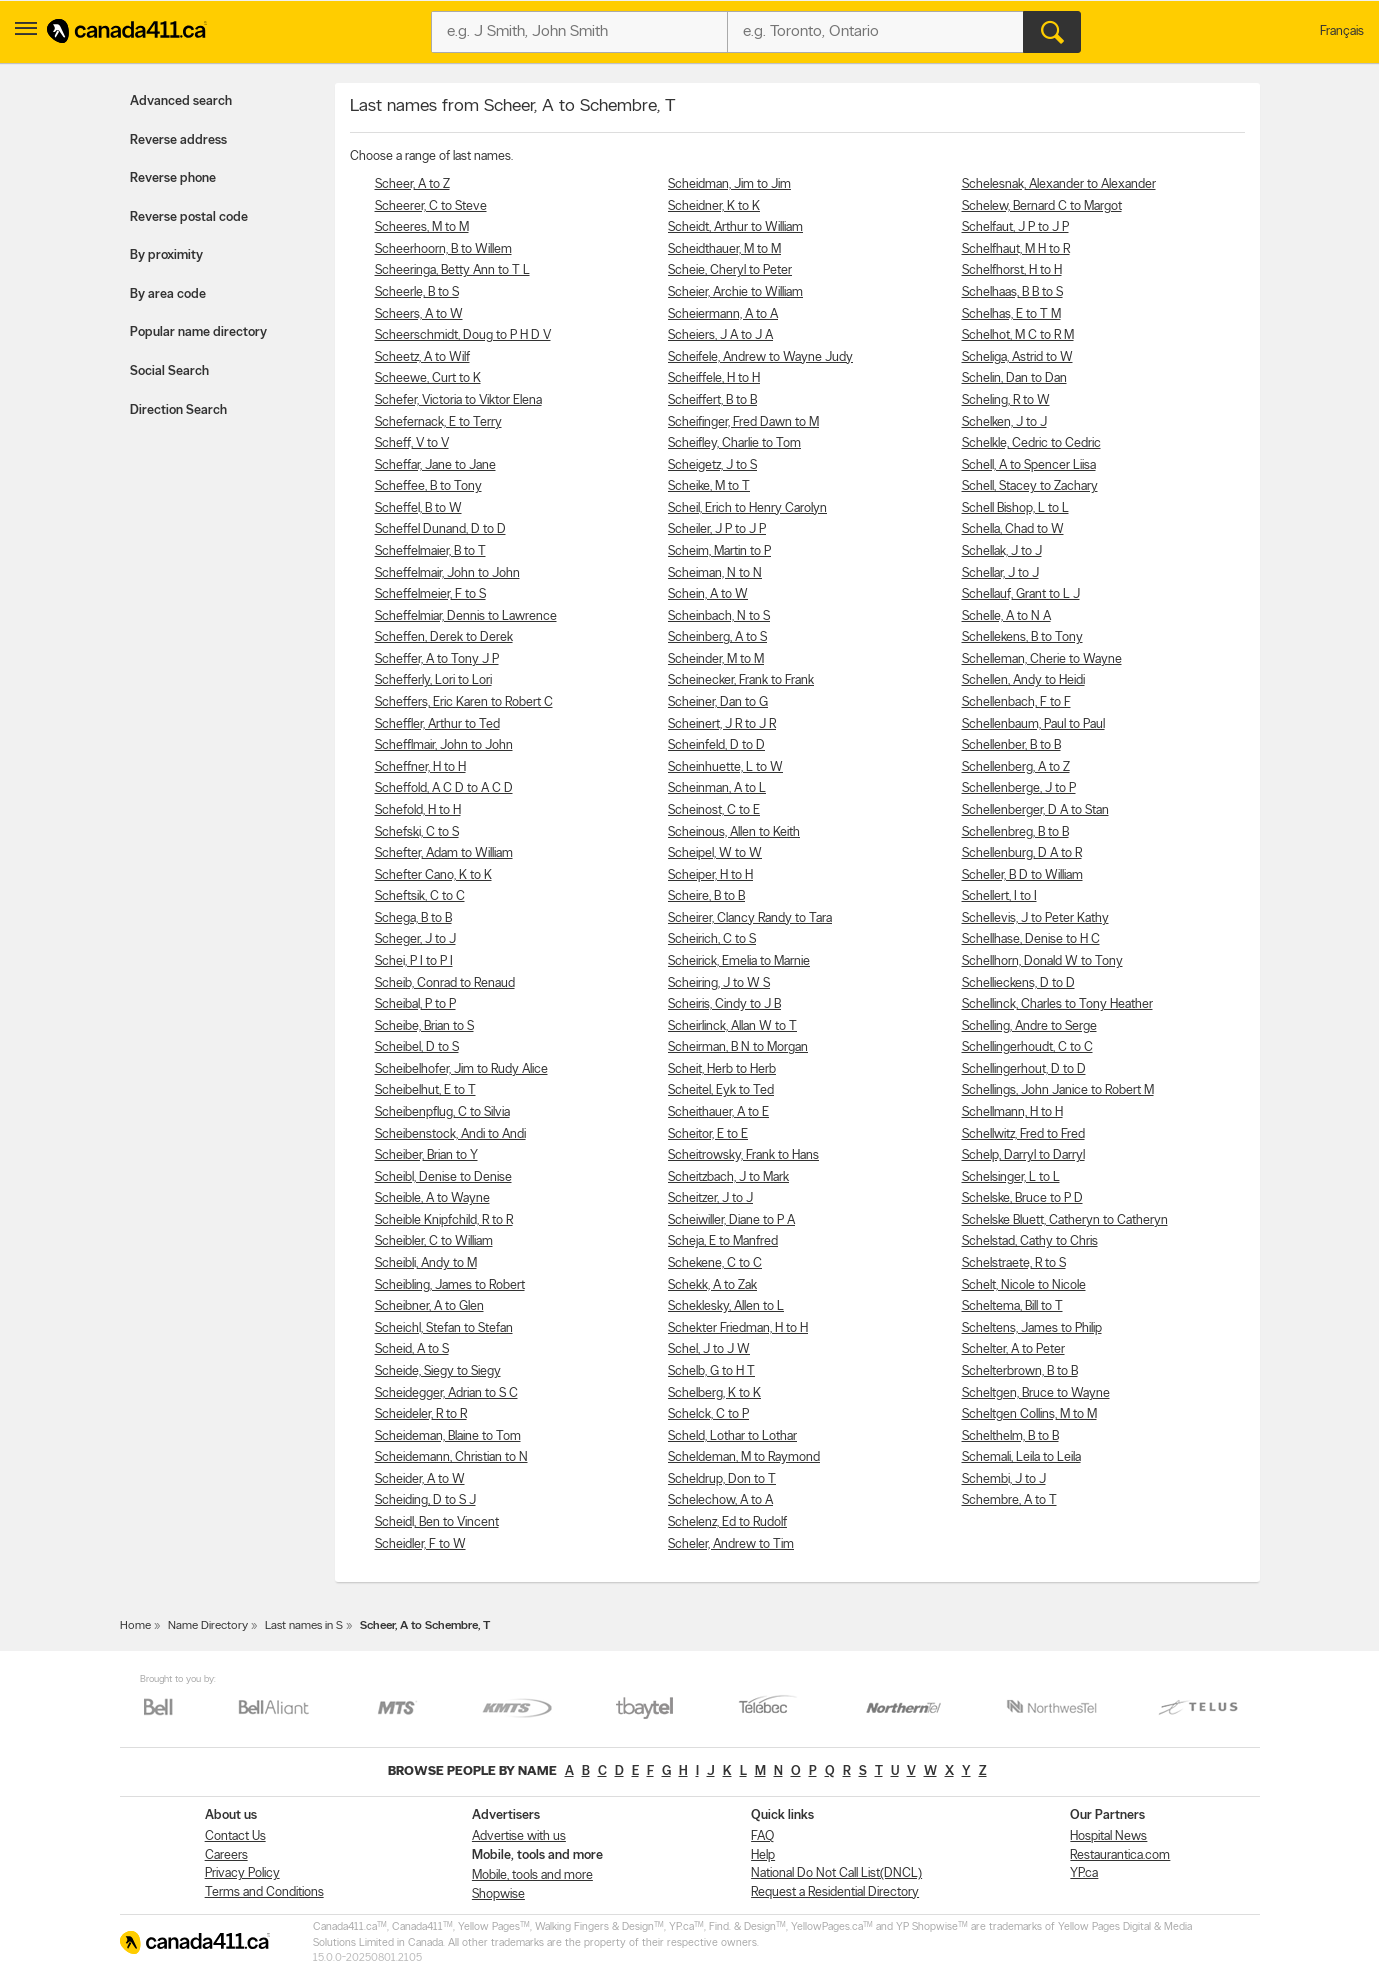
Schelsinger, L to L (1011, 1177)
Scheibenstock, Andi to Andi (450, 1134)
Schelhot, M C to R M (1018, 335)
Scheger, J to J (415, 939)
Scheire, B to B (706, 896)
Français (1342, 31)
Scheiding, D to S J (425, 1500)
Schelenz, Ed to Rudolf (727, 1522)
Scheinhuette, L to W (725, 767)
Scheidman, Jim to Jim (729, 184)
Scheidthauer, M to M (724, 249)
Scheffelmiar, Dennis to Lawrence (466, 616)
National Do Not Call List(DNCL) (836, 1873)
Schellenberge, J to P (1019, 788)
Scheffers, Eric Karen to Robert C (464, 702)
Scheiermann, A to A (723, 314)
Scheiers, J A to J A (720, 335)
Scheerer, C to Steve (431, 206)
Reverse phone (173, 178)
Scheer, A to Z (412, 184)
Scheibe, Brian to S (424, 1026)
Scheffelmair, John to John (447, 573)
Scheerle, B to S (417, 292)
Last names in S (304, 1626)
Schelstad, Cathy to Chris (1030, 1241)
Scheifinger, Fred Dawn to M (743, 422)
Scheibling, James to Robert (450, 1285)
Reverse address (178, 140)
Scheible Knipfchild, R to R (444, 1220)
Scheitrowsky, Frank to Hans (743, 1155)
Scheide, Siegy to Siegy (438, 1371)
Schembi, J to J (1004, 1479)
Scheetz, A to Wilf (422, 357)
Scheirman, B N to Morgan (738, 1047)
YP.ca (1084, 1873)
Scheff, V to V (412, 443)
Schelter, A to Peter (1013, 1349)
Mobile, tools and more (532, 1875)
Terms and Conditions (264, 1892)
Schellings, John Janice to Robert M (1058, 1090)
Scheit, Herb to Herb (722, 1069)
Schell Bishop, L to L (1015, 508)
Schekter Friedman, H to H (738, 1328)
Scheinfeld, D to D (716, 745)
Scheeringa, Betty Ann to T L (452, 270)
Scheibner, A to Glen (429, 1306)
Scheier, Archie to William (735, 292)
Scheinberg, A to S (717, 637)
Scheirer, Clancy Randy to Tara (750, 918)
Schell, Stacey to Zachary (1030, 486)
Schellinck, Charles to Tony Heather (1057, 1004)
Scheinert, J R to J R (722, 724)
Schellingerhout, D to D (1024, 1069)
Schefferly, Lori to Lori (433, 680)
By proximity (166, 255)
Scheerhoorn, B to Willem (443, 249)
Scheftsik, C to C (420, 896)
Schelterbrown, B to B (1020, 1371)
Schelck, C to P (708, 1414)
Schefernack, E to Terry (438, 422)
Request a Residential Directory (835, 1892)
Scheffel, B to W (418, 508)
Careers (226, 1855)
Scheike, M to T (709, 486)
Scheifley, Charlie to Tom (734, 443)
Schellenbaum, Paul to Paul (1033, 724)
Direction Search (178, 410)
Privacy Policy (242, 1873)
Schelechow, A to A (720, 1500)
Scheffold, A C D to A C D (444, 788)
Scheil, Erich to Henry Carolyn (747, 508)
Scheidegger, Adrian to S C (446, 1393)
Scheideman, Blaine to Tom (448, 1436)
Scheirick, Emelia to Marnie (739, 961)
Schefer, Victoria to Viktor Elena (458, 400)
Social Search (169, 371)
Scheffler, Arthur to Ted (437, 724)
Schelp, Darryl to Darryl (1023, 1155)
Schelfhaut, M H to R (1016, 249)
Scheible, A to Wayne (432, 1198)
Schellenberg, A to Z (1016, 767)
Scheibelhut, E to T (425, 1090)
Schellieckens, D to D (1018, 983)
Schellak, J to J (1002, 551)
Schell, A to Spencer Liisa (1029, 465)
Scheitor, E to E (708, 1134)
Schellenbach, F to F (1016, 702)
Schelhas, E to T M (1011, 314)
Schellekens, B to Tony (1022, 637)
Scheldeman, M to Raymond (744, 1457)
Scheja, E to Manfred (723, 1241)
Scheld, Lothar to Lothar (732, 1436)
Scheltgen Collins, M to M (1029, 1414)
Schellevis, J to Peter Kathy (1035, 918)
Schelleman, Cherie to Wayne (1042, 659)
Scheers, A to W (419, 314)
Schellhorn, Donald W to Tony (1042, 961)
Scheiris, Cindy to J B (724, 1004)
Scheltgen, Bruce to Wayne (1036, 1393)
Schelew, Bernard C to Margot (1042, 206)
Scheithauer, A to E (718, 1112)
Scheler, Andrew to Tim (731, 1544)
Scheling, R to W (1006, 400)
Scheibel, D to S (417, 1047)
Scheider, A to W (420, 1479)
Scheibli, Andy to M (426, 1263)
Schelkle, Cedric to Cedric (1031, 443)
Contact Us (235, 1836)
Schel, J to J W (709, 1349)
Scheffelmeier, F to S (430, 594)
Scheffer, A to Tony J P (437, 659)
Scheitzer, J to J (710, 1198)
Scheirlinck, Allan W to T (732, 1026)
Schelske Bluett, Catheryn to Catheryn (1065, 1220)
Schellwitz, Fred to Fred (1023, 1134)
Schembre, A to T (1009, 1500)
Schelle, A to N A (1006, 616)
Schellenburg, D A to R (1022, 853)
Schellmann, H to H (1012, 1112)
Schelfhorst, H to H (1012, 270)
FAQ (762, 1836)
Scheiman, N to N (715, 573)
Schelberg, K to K (714, 1393)
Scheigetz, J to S (712, 465)
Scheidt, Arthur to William (735, 227)
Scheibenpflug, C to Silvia (442, 1112)
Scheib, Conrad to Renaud (445, 983)
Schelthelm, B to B (1010, 1436)
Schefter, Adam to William (444, 853)
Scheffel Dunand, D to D (440, 529)
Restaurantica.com (1120, 1855)
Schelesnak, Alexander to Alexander (1059, 184)
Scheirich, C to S (712, 939)
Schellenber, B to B (1011, 745)
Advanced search (181, 101)
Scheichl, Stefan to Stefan (444, 1328)
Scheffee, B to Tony (428, 486)
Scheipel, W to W (715, 853)
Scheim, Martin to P (719, 551)
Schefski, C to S (417, 832)
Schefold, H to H (418, 810)
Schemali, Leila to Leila (1021, 1457)
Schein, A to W (708, 594)
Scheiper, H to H (710, 875)
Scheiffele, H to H (714, 378)
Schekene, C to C (715, 1263)
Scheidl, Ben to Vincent (437, 1522)
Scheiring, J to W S (719, 983)
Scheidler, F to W (420, 1544)
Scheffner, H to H (420, 767)
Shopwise (498, 1894)
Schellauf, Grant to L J (1021, 594)
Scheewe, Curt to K (428, 378)
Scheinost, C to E (714, 810)
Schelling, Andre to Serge (1029, 1026)
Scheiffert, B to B (712, 400)
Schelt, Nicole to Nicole (1024, 1285)
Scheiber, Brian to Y (426, 1155)
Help (763, 1855)
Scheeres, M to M (422, 227)
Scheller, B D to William (1022, 875)
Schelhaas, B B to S (1012, 292)
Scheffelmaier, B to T (430, 551)
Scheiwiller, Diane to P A (731, 1220)
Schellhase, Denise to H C (1031, 939)
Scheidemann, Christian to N (451, 1457)
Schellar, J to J (1000, 573)
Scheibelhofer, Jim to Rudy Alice (461, 1069)
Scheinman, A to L (717, 788)
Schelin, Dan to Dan (1014, 378)
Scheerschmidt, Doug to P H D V (463, 335)
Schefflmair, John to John (444, 745)
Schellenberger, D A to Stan (1035, 810)
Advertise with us (519, 1836)
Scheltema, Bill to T (1012, 1306)
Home (135, 1626)
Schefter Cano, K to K (433, 875)
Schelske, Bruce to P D (1022, 1198)
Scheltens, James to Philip (1032, 1328)
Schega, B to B (413, 918)
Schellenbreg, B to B (1015, 832)
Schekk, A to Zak (712, 1285)
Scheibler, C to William (434, 1241)
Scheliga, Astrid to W (1017, 357)
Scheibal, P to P (415, 1004)
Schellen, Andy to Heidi (1023, 680)
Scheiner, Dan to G (718, 702)
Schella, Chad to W (1013, 529)
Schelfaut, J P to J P (1015, 227)
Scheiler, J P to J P (717, 529)
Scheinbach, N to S (719, 616)
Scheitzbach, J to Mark (728, 1177)
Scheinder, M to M (716, 659)
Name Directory (208, 1626)
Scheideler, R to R (421, 1414)
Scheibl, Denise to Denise (443, 1177)
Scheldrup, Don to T (722, 1479)
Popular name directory (198, 332)
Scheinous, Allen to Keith (734, 832)
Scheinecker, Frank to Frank (741, 680)
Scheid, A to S (412, 1349)
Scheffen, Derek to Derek (444, 637)
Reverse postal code (189, 217)
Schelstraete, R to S (1014, 1263)
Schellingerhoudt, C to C (1027, 1047)
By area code (168, 294)
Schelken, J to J (1004, 422)
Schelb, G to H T (711, 1371)
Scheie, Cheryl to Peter (730, 270)
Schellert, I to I (999, 896)
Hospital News (1108, 1836)
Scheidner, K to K (714, 206)
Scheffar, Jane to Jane (435, 465)
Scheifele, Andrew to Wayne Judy (760, 357)
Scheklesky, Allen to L (726, 1306)
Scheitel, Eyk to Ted (721, 1090)
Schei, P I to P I (414, 961)
